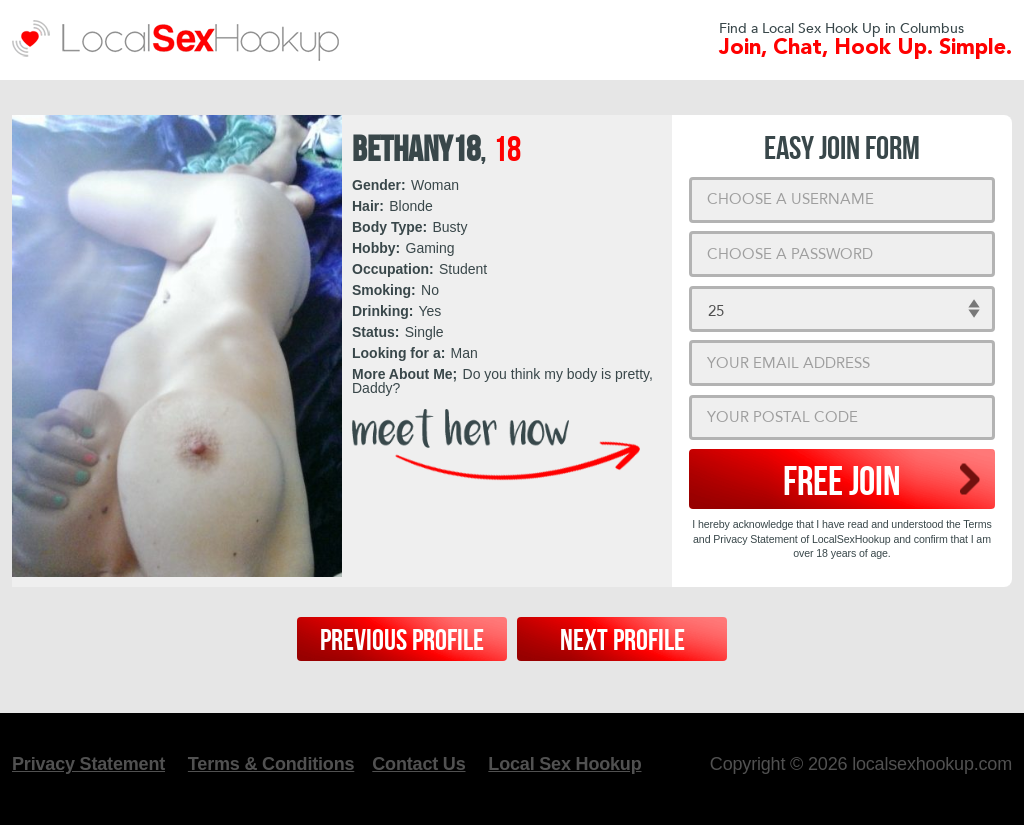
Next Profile (622, 641)
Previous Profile (402, 641)
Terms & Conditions (271, 764)
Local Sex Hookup (564, 764)
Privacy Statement (88, 764)
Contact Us (418, 764)
